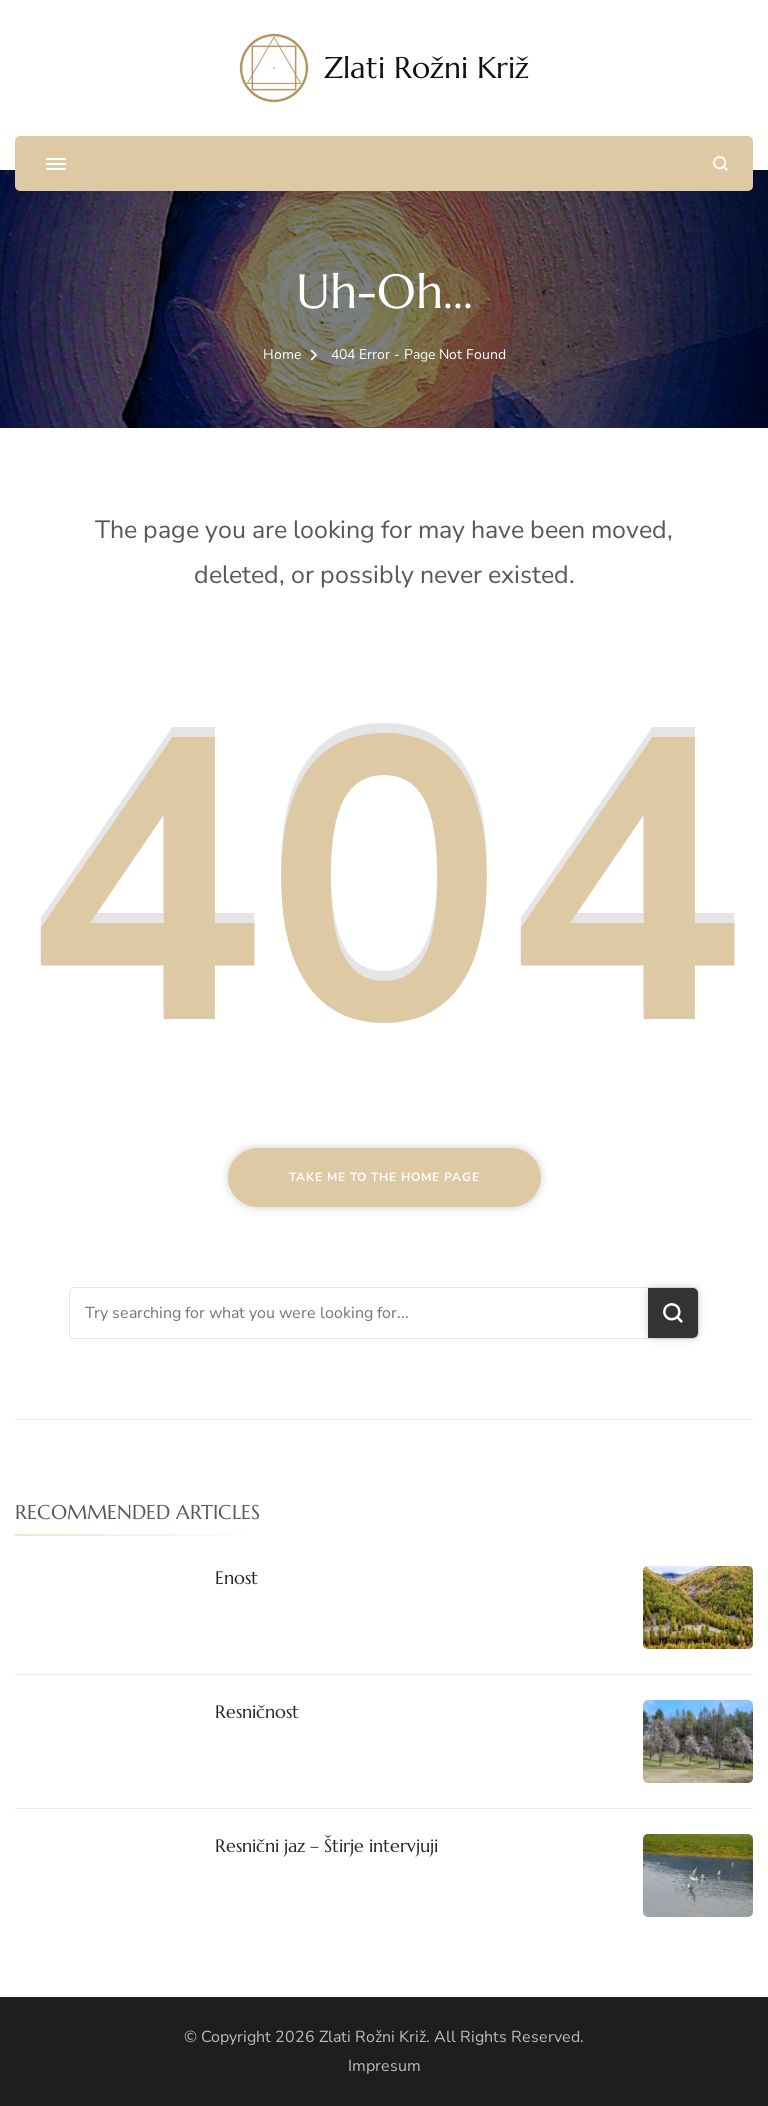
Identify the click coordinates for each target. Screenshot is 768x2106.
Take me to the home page (384, 1177)
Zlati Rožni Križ (426, 67)
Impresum (384, 2066)
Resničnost (257, 1711)
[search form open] (720, 163)
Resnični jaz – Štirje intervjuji (326, 1845)
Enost (236, 1577)
